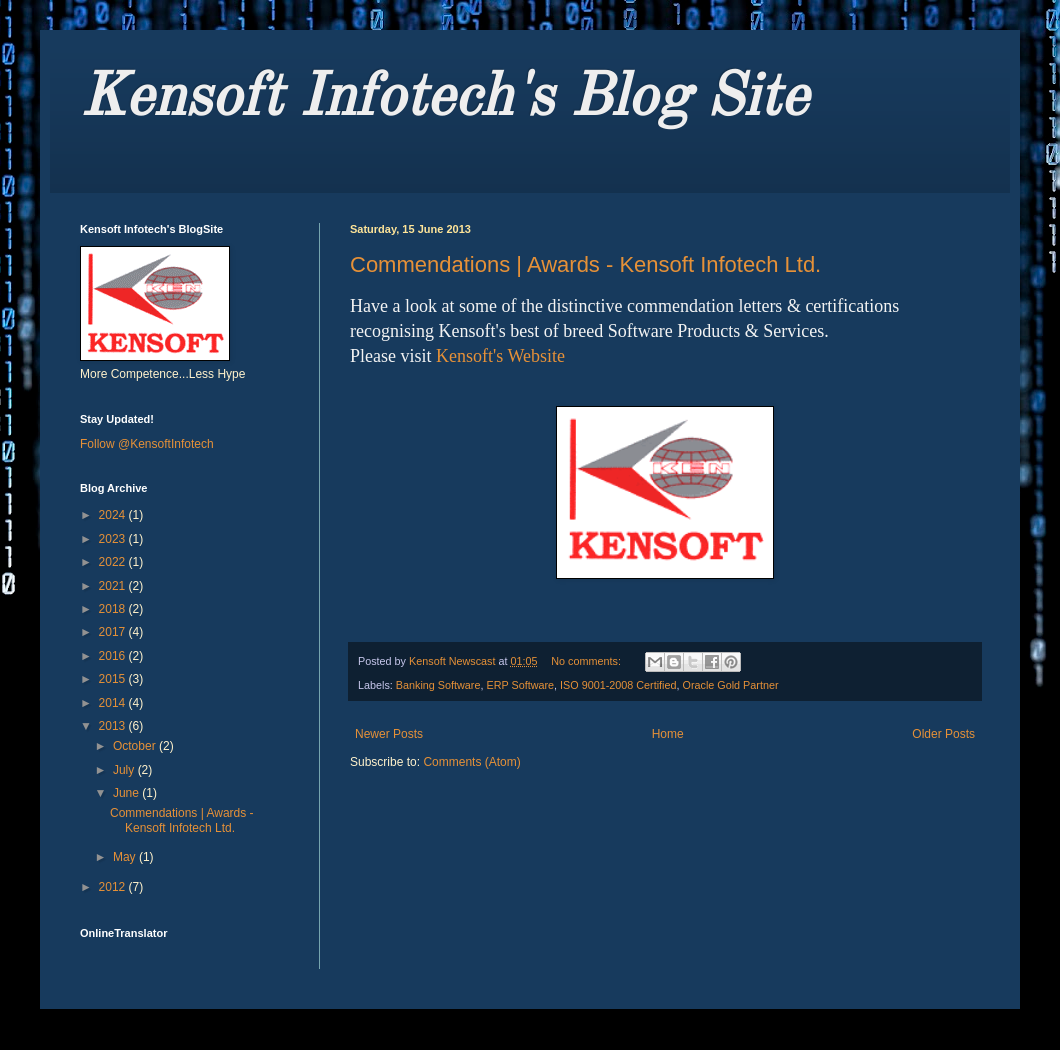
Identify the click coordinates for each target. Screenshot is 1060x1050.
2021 (114, 586)
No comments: (587, 661)
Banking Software (438, 685)
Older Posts (943, 734)
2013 (114, 726)
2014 (114, 703)
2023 (114, 539)
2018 (114, 609)
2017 (114, 632)
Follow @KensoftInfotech (147, 444)
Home (668, 734)
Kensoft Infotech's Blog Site (444, 99)
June (127, 793)
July (125, 770)
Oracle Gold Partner (731, 685)
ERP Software (520, 685)
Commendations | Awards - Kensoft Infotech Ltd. (585, 264)
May (126, 857)
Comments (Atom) (471, 762)
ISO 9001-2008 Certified (618, 685)
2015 (114, 679)
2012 (114, 887)
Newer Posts (389, 734)
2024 (114, 515)
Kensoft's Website (500, 356)
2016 (114, 656)
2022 (114, 562)
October (136, 746)
